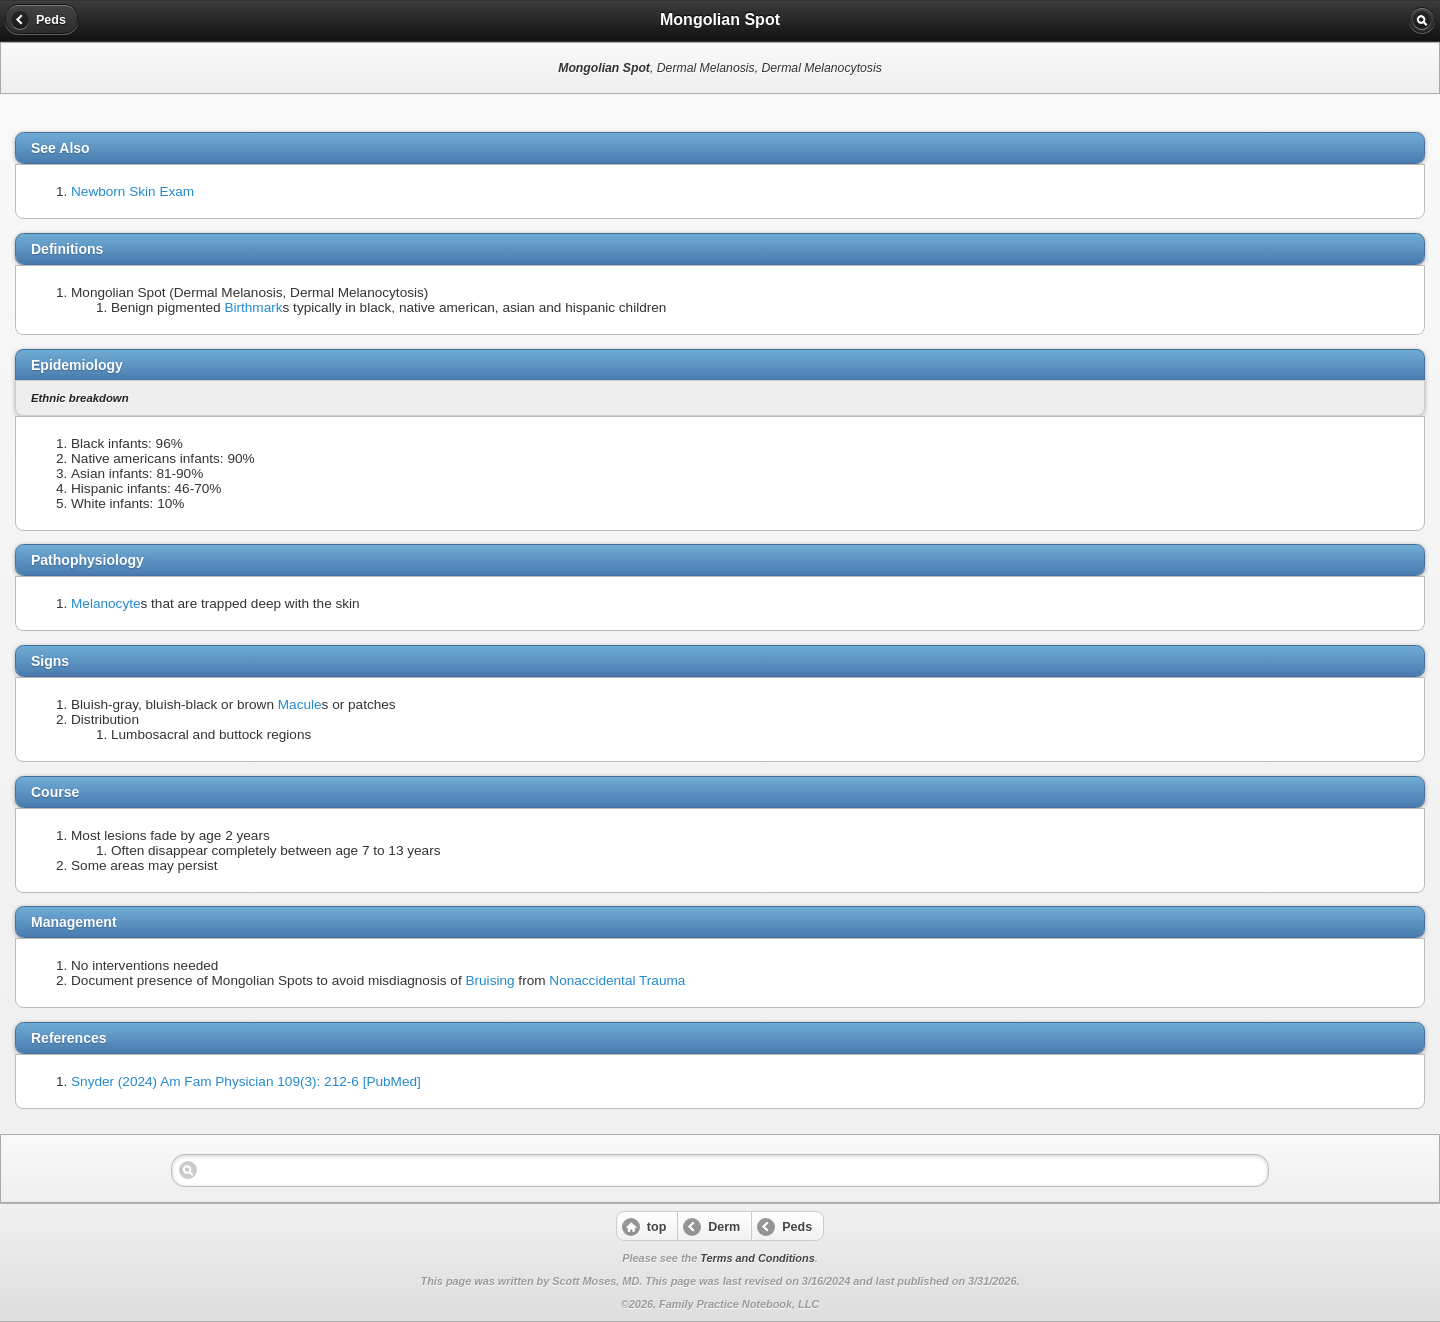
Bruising (489, 980)
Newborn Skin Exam (132, 191)
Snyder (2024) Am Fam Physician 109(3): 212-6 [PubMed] (246, 1081)
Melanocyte (106, 603)
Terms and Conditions (757, 1258)
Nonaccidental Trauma (617, 980)
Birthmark (253, 307)
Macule (300, 704)
